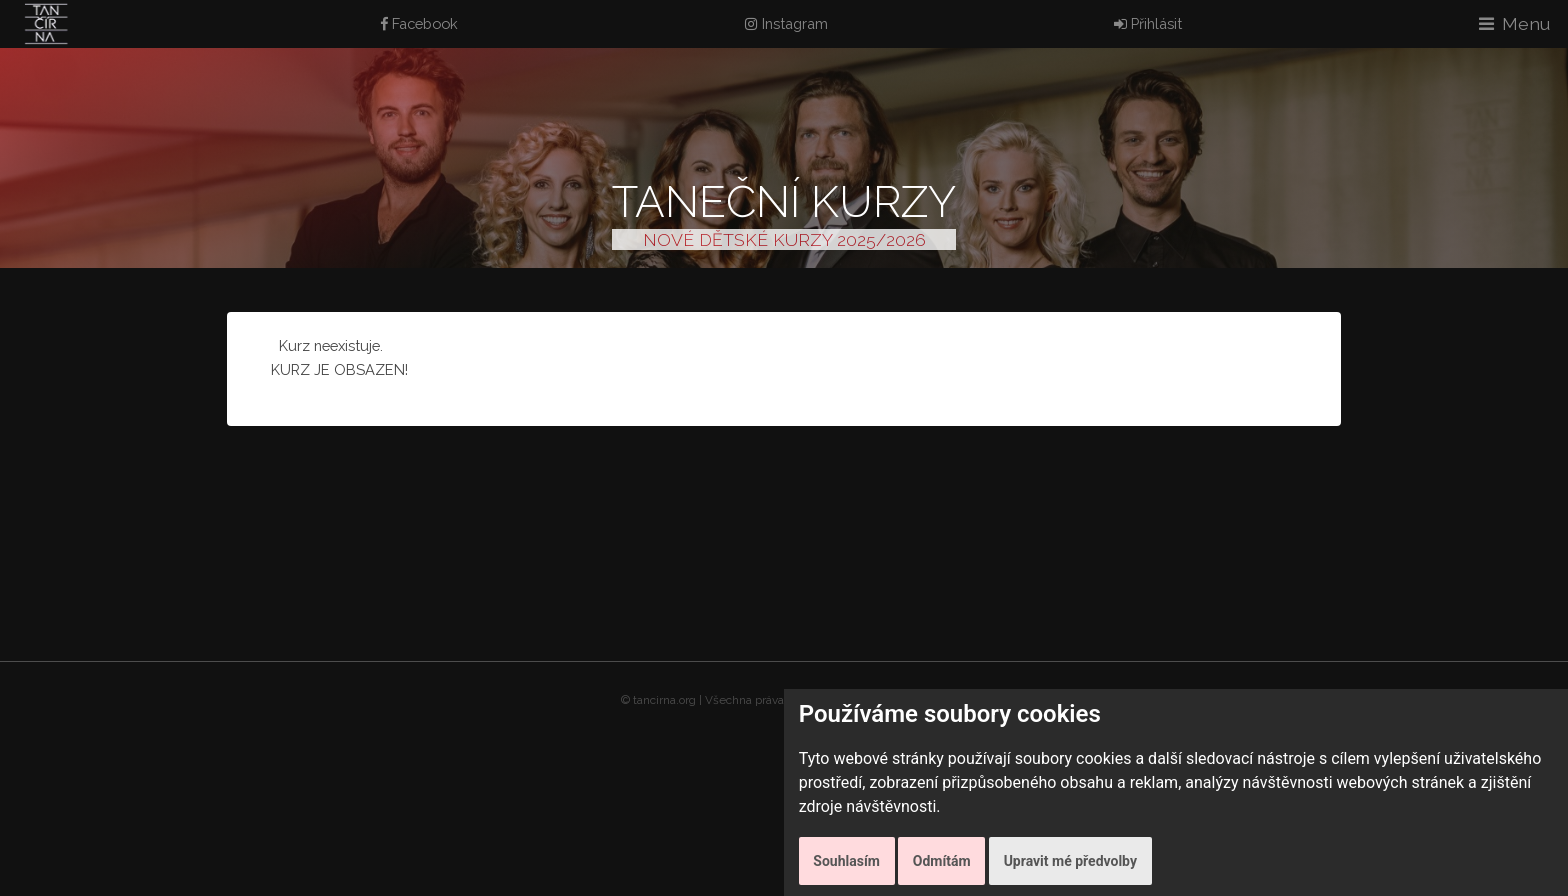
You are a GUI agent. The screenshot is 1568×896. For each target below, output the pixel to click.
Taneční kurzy (784, 201)
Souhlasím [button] (846, 861)
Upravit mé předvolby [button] (1070, 861)
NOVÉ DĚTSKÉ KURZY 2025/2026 (784, 239)
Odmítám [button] (942, 861)
